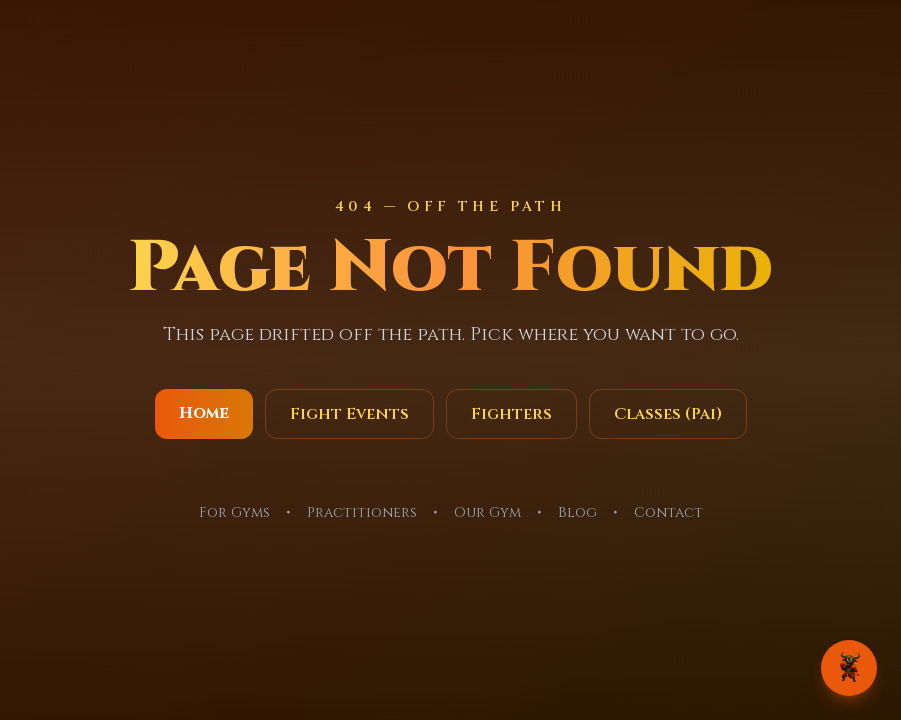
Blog (577, 512)
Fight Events (349, 414)
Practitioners (362, 512)
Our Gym (487, 512)
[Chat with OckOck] (849, 668)
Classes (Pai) (668, 414)
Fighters (511, 414)
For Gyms (234, 512)
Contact (668, 512)
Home (204, 413)
